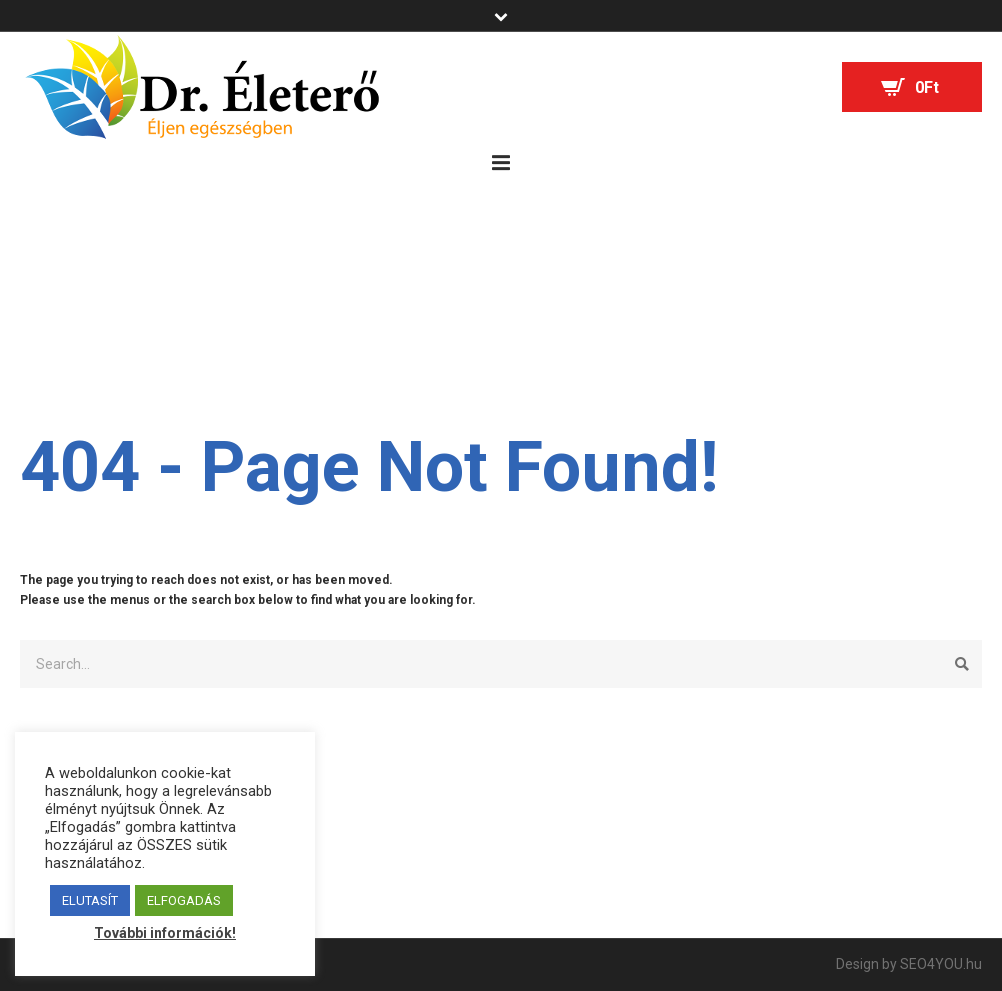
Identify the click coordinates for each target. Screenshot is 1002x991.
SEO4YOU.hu (941, 964)
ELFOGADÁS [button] (184, 900)
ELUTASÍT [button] (90, 900)
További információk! (165, 933)
